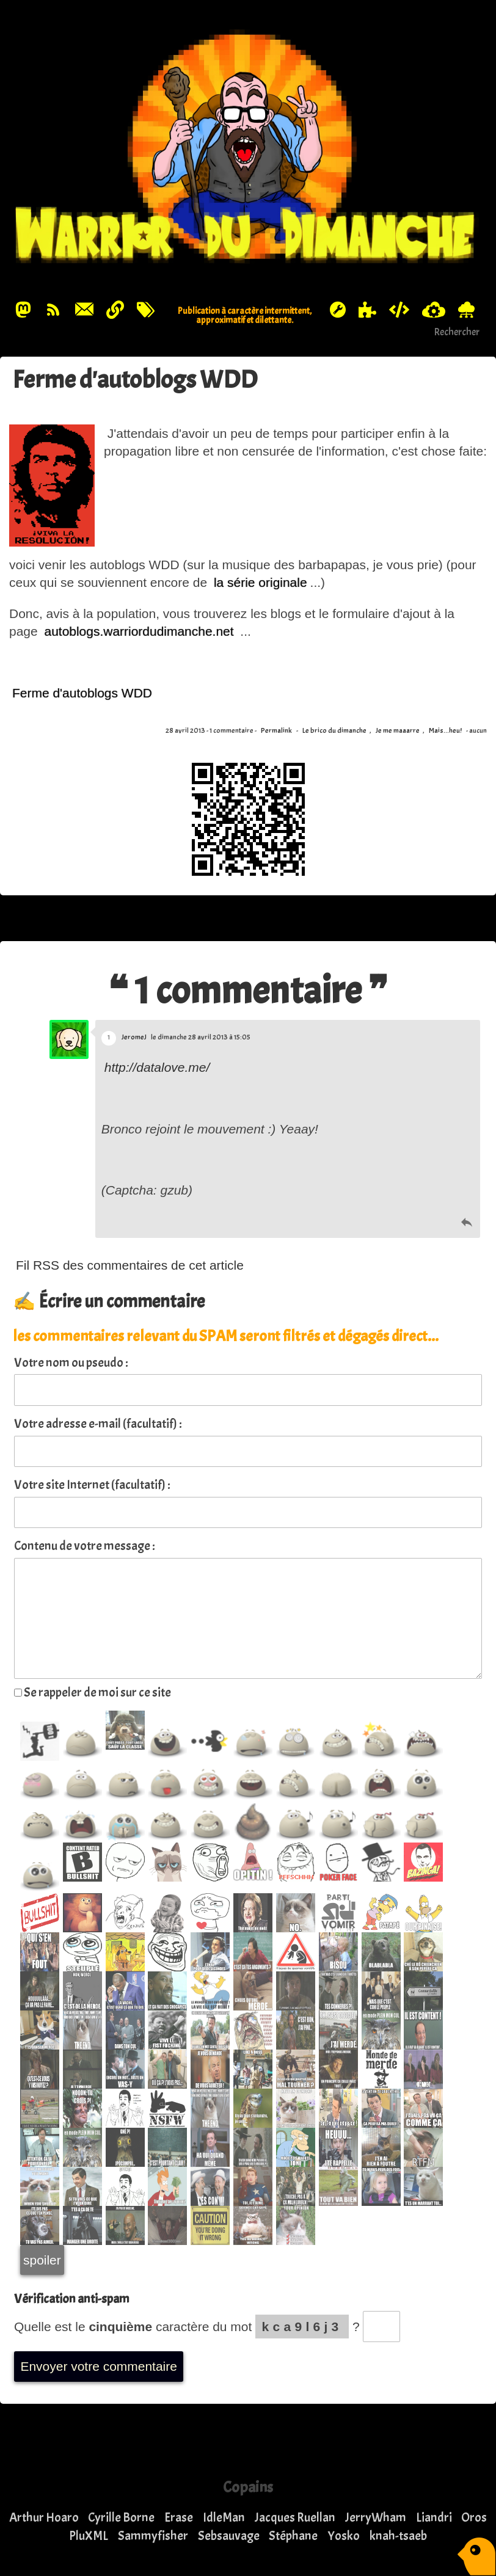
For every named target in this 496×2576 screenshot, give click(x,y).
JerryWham (375, 2517)
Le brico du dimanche (334, 730)
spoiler (42, 2260)
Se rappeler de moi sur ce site (92, 1692)
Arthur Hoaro (44, 2517)
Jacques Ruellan (295, 2517)
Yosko (343, 2536)
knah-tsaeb (398, 2536)
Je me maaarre (398, 730)
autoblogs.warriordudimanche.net (137, 631)
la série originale (260, 583)
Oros (474, 2517)
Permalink (276, 730)
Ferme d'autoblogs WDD (144, 379)
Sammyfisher (153, 2536)
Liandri (434, 2517)
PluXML (88, 2536)
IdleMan (224, 2517)
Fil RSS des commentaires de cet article (130, 1265)
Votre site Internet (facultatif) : (92, 1485)
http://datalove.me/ (157, 1067)
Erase (178, 2517)
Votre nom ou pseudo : (71, 1362)
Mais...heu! (445, 730)
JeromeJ (134, 1037)
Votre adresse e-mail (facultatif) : (98, 1424)
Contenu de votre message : (84, 1546)
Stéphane (293, 2536)
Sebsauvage (229, 2536)
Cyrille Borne (121, 2517)
